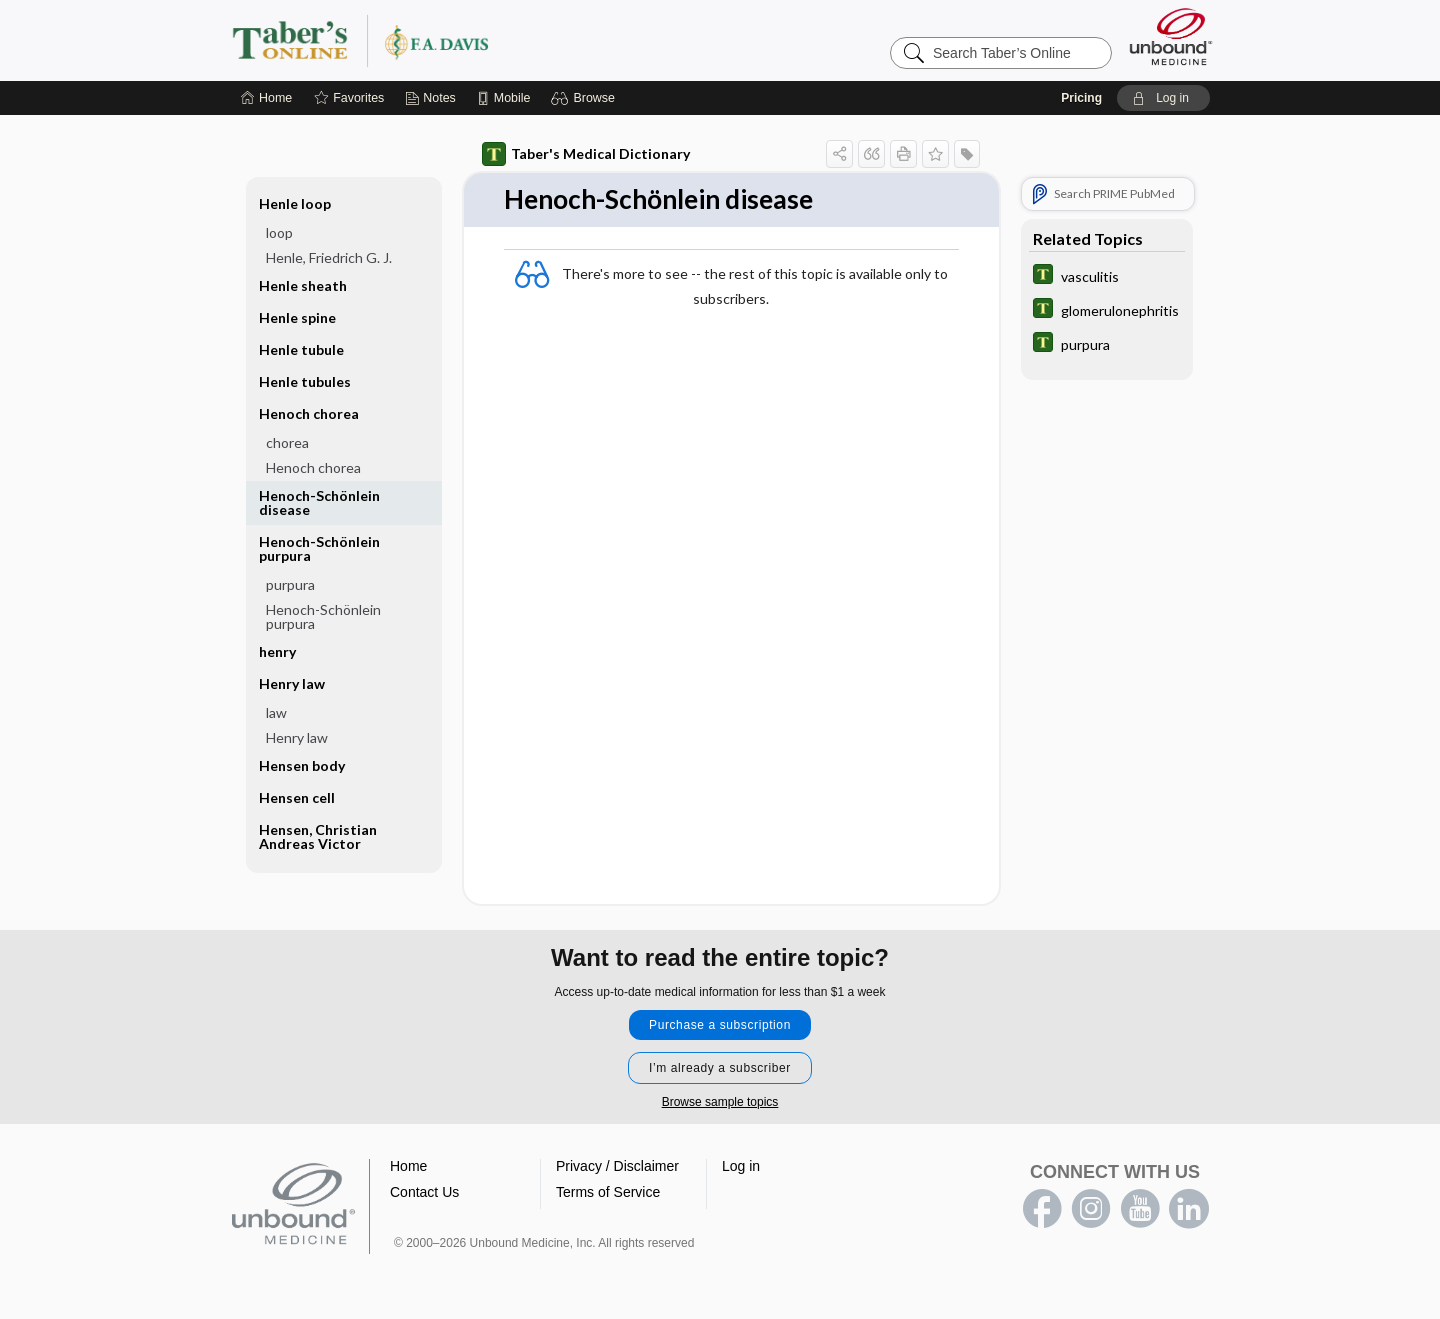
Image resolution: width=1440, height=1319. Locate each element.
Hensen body (302, 765)
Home (408, 1166)
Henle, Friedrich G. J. (329, 257)
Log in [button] (741, 1166)
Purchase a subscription (720, 1025)
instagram (1091, 1209)
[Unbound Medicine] (1171, 36)
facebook (1042, 1209)
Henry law (292, 683)
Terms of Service (608, 1192)
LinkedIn (1189, 1209)
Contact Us (424, 1192)
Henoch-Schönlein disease (319, 502)
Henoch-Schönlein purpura (319, 548)
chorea (287, 442)
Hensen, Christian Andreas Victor (318, 836)
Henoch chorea (309, 413)
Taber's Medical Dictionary (586, 154)
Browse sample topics (720, 1102)
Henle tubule (301, 349)
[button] (585, 98)
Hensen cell (297, 797)
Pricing (1081, 98)
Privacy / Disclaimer (617, 1166)
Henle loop (295, 203)
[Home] (266, 98)
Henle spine (297, 317)
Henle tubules (305, 381)
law (276, 712)
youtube (1140, 1209)
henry (277, 651)
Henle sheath (303, 285)
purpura (290, 584)
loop (279, 232)
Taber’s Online (480, 40)
